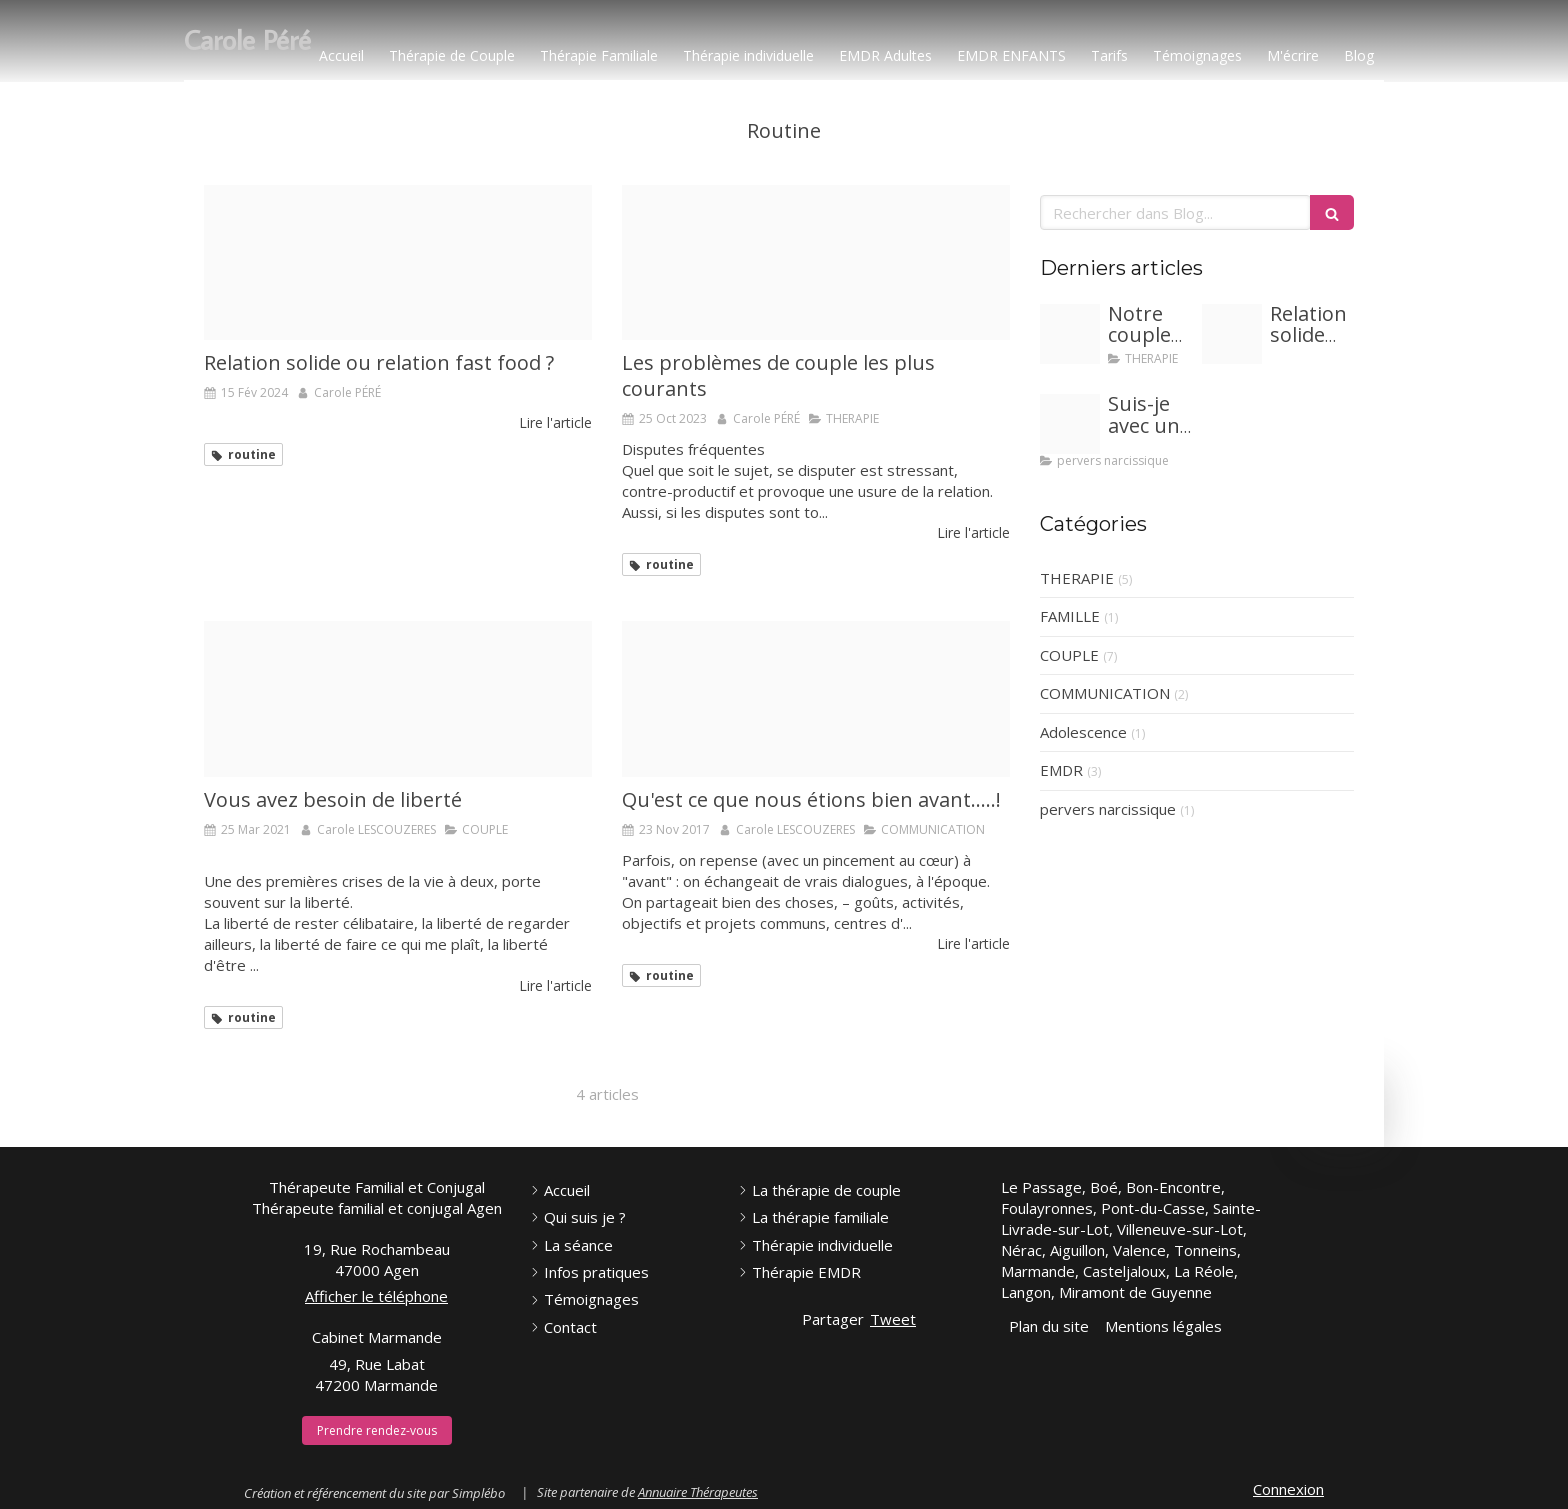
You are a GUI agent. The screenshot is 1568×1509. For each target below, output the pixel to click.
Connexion (1288, 1489)
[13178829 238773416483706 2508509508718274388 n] (816, 698)
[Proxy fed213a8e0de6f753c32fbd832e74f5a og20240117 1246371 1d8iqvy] (1070, 424)
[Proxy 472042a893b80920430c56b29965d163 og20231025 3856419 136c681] (816, 262)
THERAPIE (1077, 578)
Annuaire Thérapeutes (698, 1492)
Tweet (893, 1319)
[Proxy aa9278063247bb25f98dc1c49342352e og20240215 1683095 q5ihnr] (398, 262)
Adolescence (1083, 732)
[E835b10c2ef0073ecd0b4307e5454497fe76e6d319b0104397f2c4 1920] (398, 698)
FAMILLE (1070, 616)
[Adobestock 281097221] (1070, 334)
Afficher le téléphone (376, 1296)
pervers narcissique (1108, 809)
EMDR (1061, 770)
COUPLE (1069, 655)
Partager (833, 1319)
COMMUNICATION (1105, 693)
